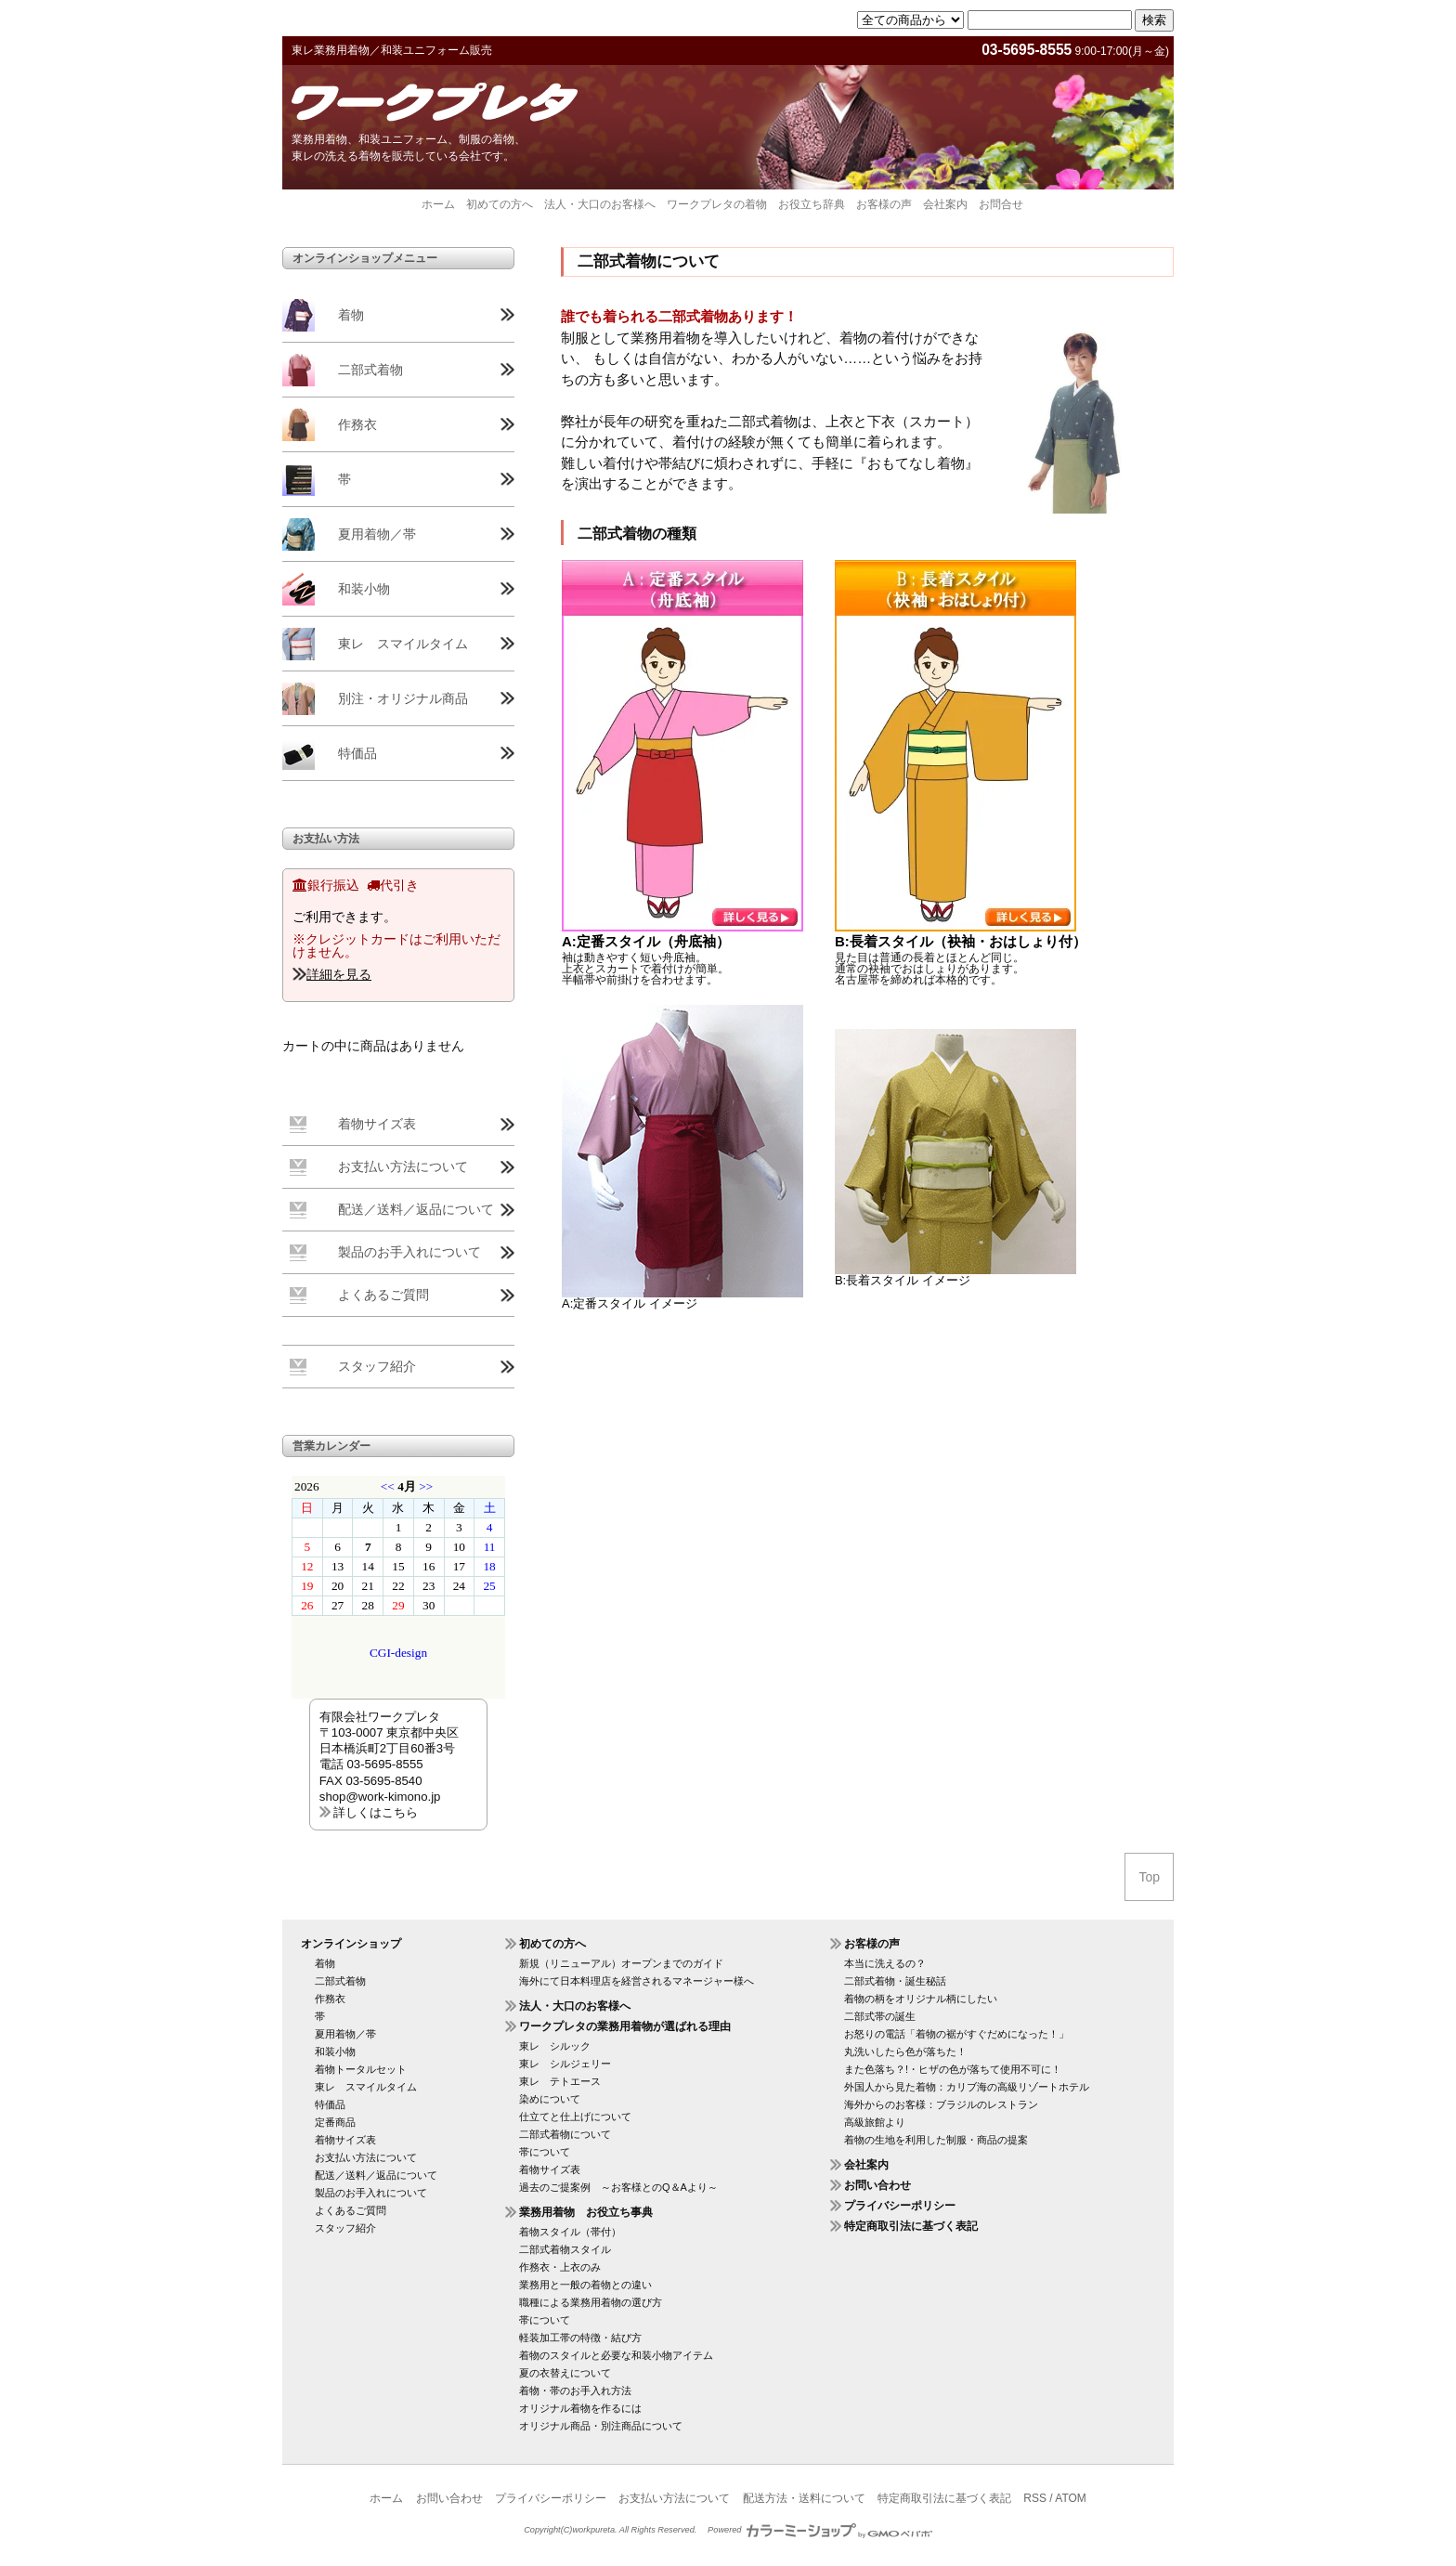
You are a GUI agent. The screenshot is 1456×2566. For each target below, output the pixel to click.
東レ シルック (555, 2045)
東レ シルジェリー (565, 2063)
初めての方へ (499, 204)
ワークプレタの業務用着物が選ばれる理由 (625, 2026)
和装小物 (364, 588)
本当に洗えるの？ (885, 1963)
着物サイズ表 (377, 1123)
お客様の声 (884, 204)
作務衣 (357, 424)
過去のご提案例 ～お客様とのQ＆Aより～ (618, 2187)
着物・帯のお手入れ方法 (575, 2390)
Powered (820, 2529)
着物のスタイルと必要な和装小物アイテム (616, 2355)
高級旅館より (874, 2122)
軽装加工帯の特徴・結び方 (580, 2337)
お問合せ (1001, 204)
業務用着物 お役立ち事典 (586, 2212)
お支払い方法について (403, 1166)
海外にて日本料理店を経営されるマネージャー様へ (636, 1980)
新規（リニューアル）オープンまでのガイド (621, 1963)
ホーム (438, 204)
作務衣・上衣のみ (560, 2267)
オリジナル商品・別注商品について (600, 2425)
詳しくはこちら (375, 1812)
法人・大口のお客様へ (600, 204)
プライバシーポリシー (900, 2205)
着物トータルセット (361, 2069)
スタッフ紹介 (377, 1366)
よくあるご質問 (383, 1294)
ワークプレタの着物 (717, 204)
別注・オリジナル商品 (403, 698)
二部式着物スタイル (565, 2249)
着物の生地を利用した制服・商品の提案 (936, 2139)
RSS (1034, 2498)
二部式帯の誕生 (880, 2016)
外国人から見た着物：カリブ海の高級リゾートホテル (966, 2086)
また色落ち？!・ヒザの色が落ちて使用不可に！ (952, 2069)
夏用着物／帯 (377, 534)
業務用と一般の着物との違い (585, 2284)
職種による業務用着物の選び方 (590, 2302)
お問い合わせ (877, 2185)
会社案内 (945, 204)
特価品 (357, 753)
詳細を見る (338, 974)
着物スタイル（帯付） (570, 2231)
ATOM (1070, 2498)
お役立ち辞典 (811, 204)
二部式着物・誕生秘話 (895, 1980)
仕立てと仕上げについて (575, 2116)
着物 (351, 314)
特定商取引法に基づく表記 (911, 2226)
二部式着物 (370, 369)
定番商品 (335, 2122)
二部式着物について (565, 2134)
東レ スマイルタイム (403, 643)
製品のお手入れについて (409, 1251)
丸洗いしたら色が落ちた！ (905, 2051)
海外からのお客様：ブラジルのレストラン (941, 2104)
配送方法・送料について (804, 2498)
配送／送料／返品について (416, 1209)
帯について (544, 2151)
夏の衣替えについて (565, 2372)
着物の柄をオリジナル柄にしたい (920, 1998)
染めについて (549, 2098)
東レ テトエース (560, 2081)
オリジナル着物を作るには (580, 2408)
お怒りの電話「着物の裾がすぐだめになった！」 (956, 2033)
